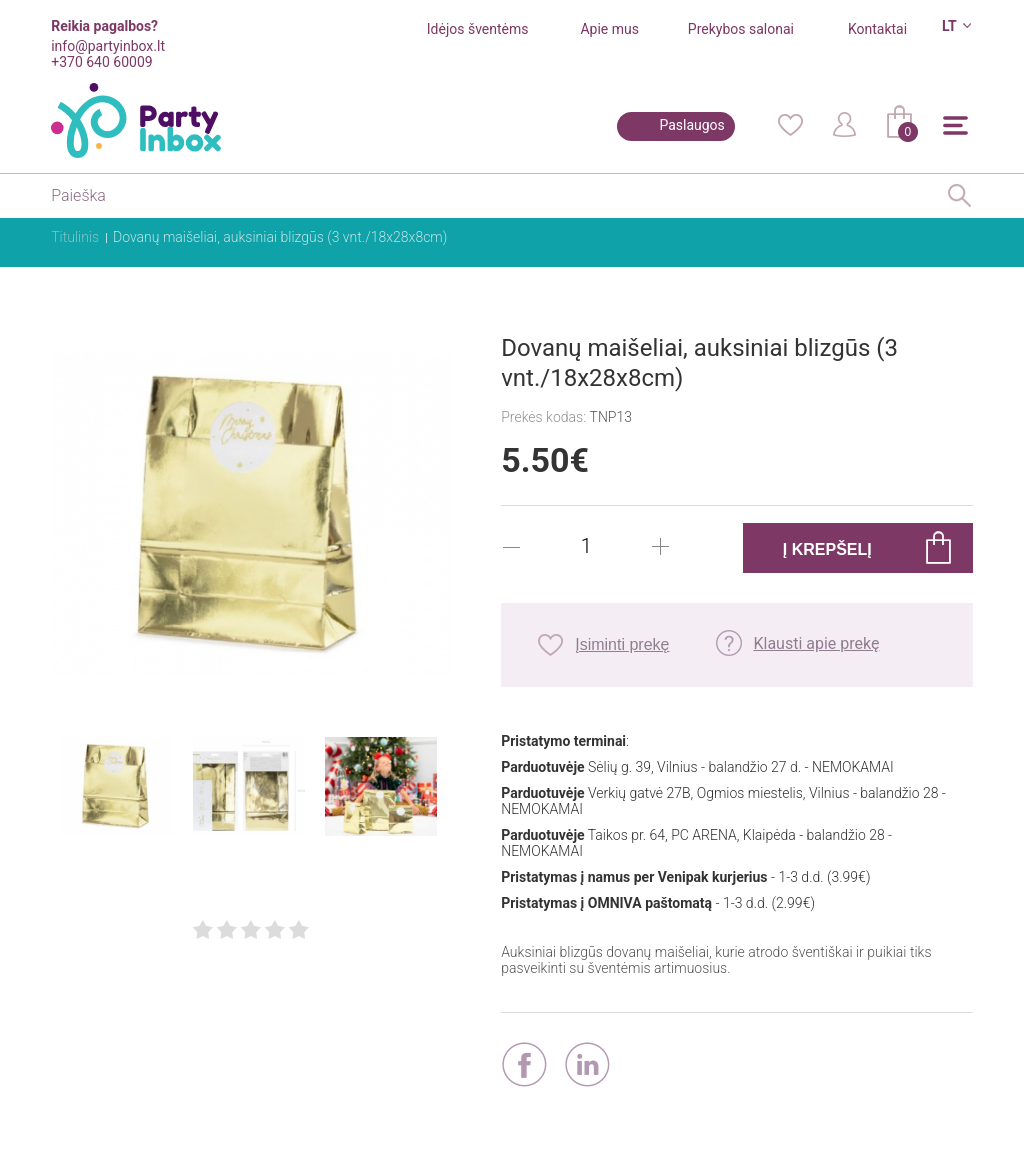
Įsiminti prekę (622, 644)
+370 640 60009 (101, 62)
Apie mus (609, 29)
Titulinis (75, 237)
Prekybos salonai (741, 29)
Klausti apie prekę (816, 643)
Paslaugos (691, 125)
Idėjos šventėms (478, 29)
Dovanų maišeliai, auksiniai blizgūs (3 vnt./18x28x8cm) (280, 237)
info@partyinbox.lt (108, 46)
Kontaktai (877, 29)
